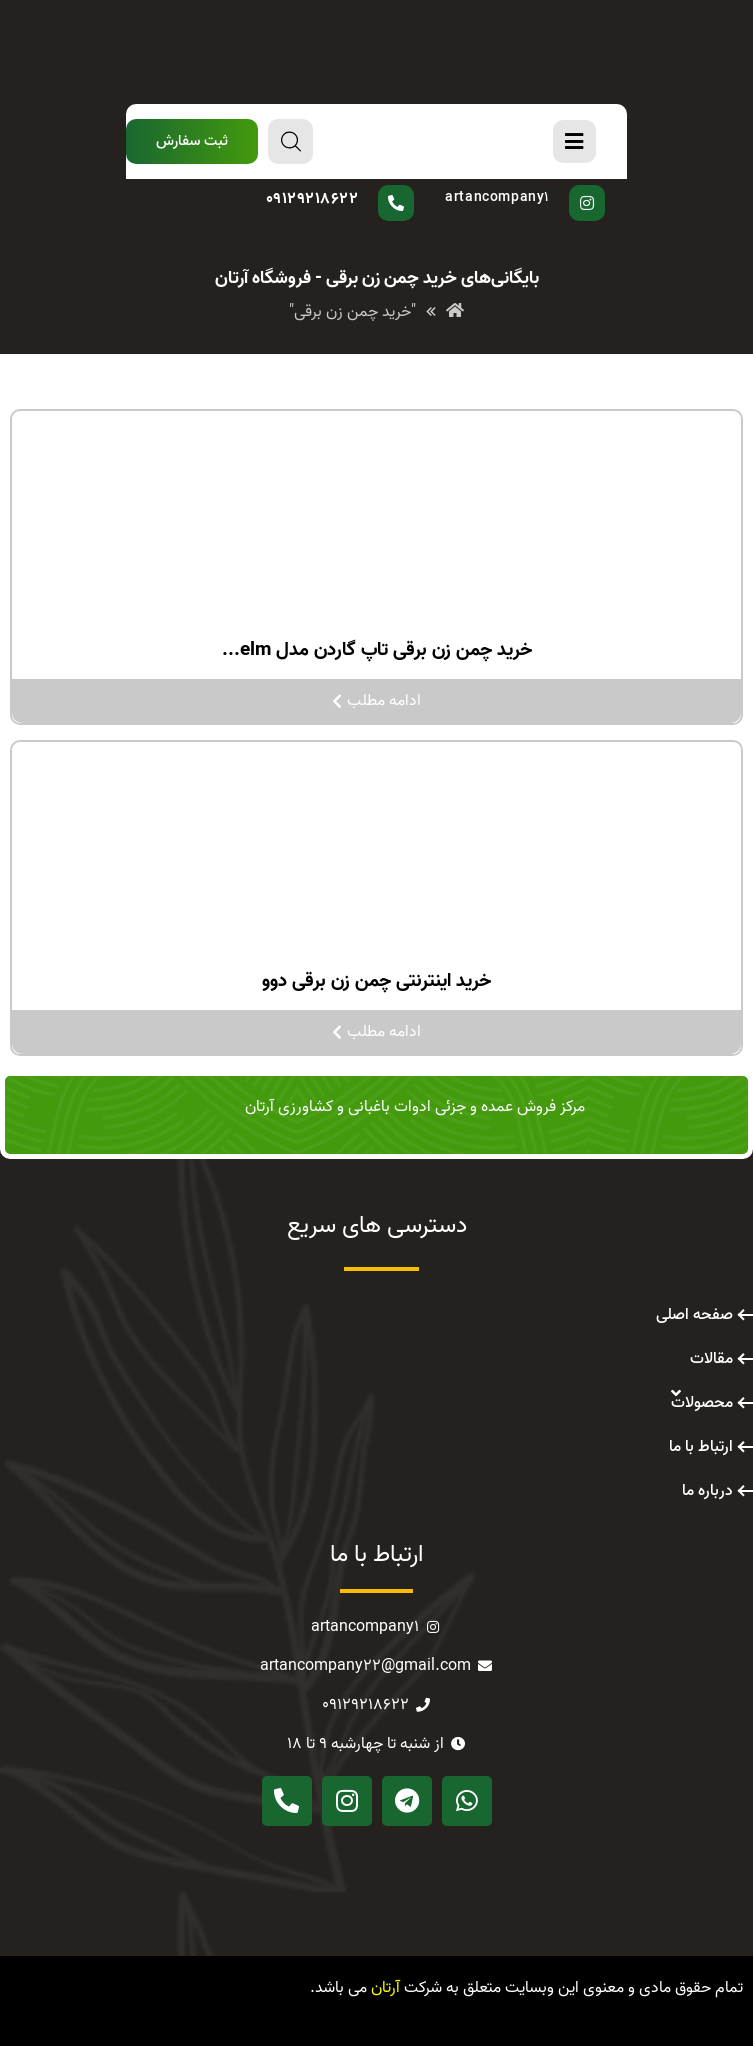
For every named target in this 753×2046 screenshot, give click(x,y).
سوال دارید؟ (356, 185)
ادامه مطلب (376, 701)
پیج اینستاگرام (519, 185)
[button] (192, 141)
